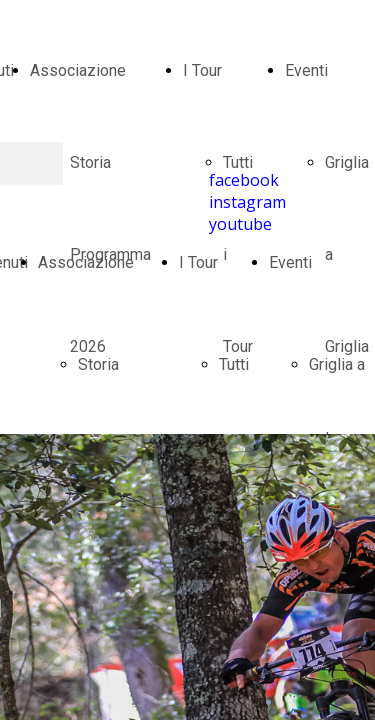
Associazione (78, 70)
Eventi (306, 70)
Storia (98, 364)
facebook (244, 180)
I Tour (202, 70)
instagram (247, 202)
